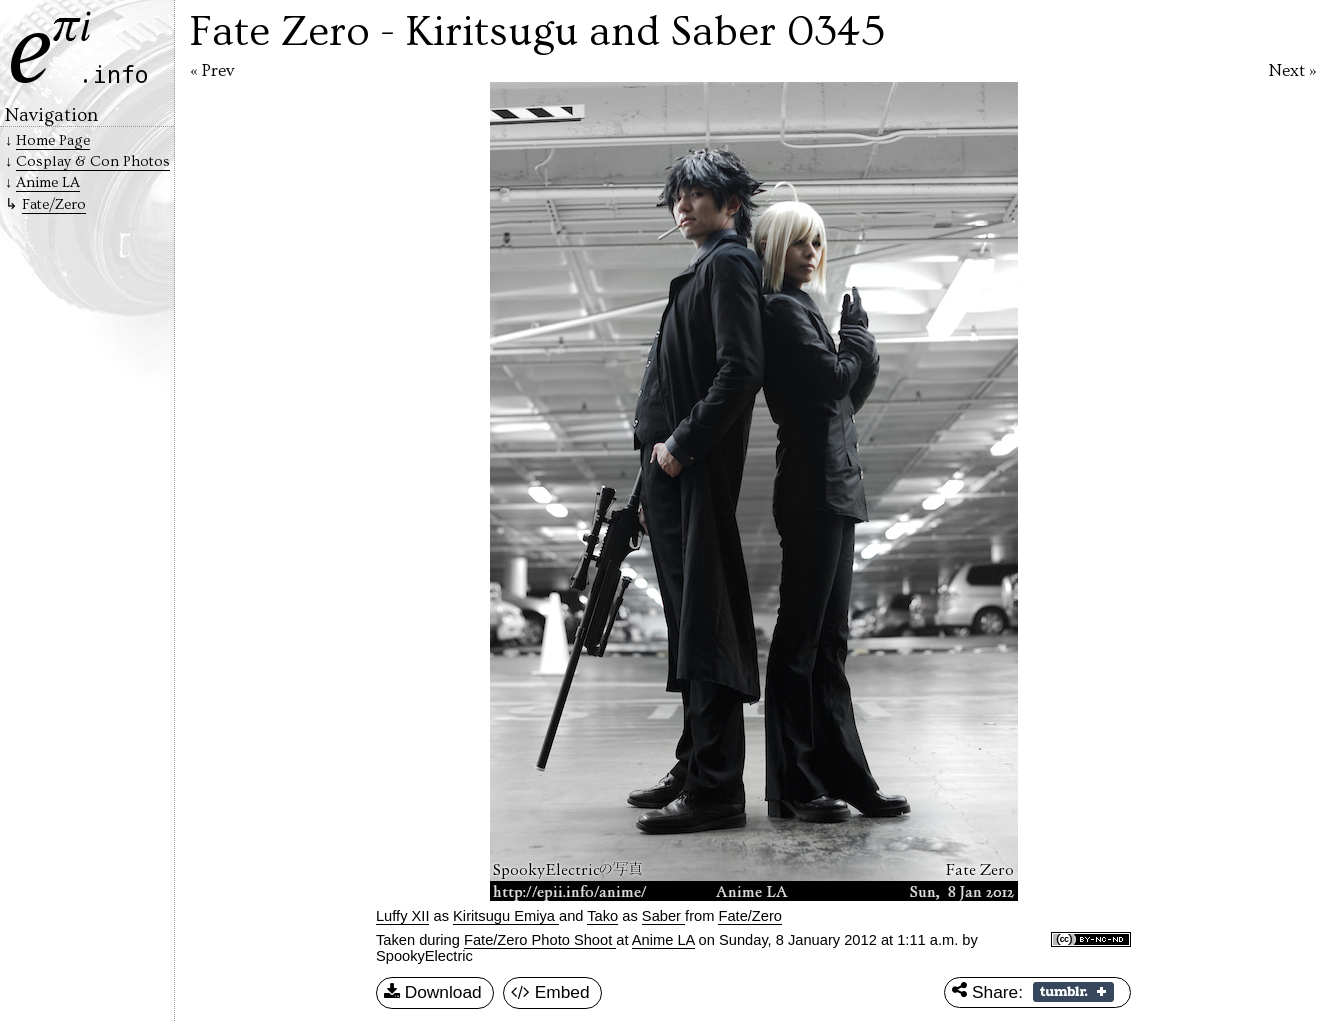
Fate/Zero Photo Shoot (540, 940)
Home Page (53, 140)
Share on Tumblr (1073, 992)
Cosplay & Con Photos (93, 161)
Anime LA (663, 940)
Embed (550, 993)
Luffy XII (403, 916)
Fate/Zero (54, 204)
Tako (602, 916)
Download (433, 993)
